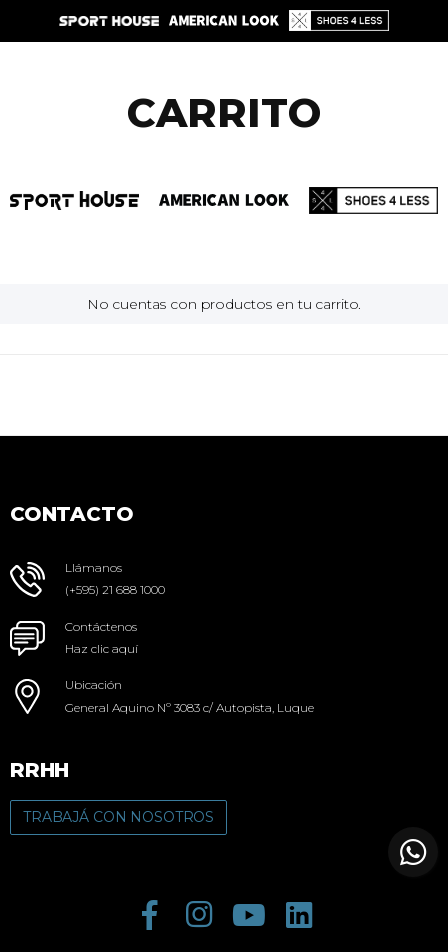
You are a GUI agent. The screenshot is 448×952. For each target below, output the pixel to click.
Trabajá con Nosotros (118, 817)
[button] (413, 852)
